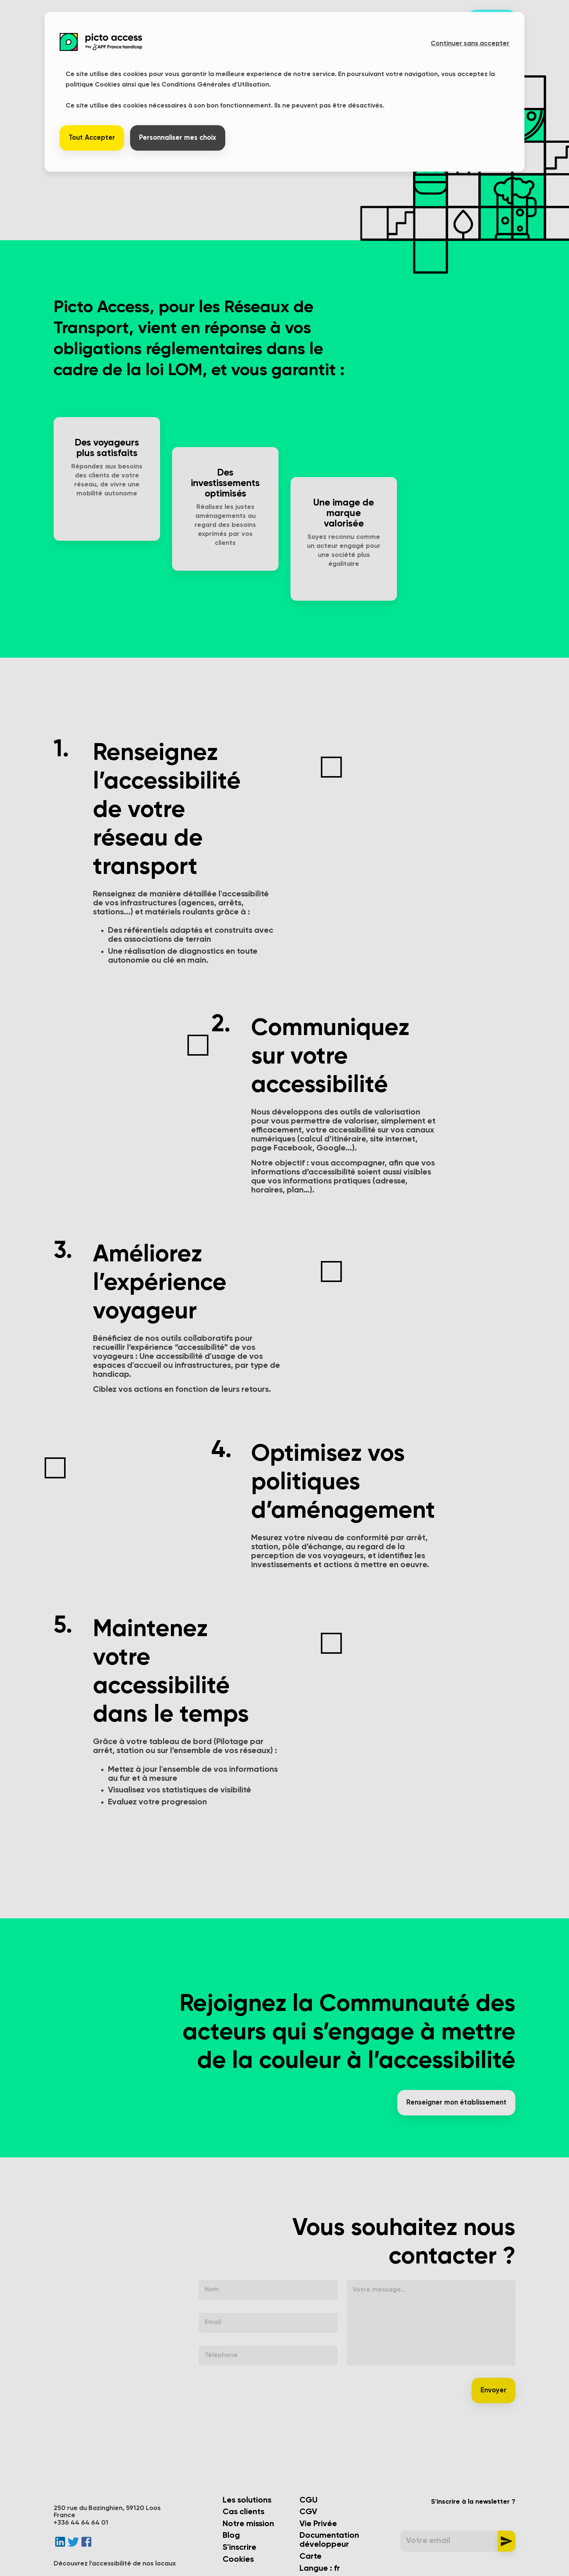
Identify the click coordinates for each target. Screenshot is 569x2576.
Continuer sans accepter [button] (470, 43)
